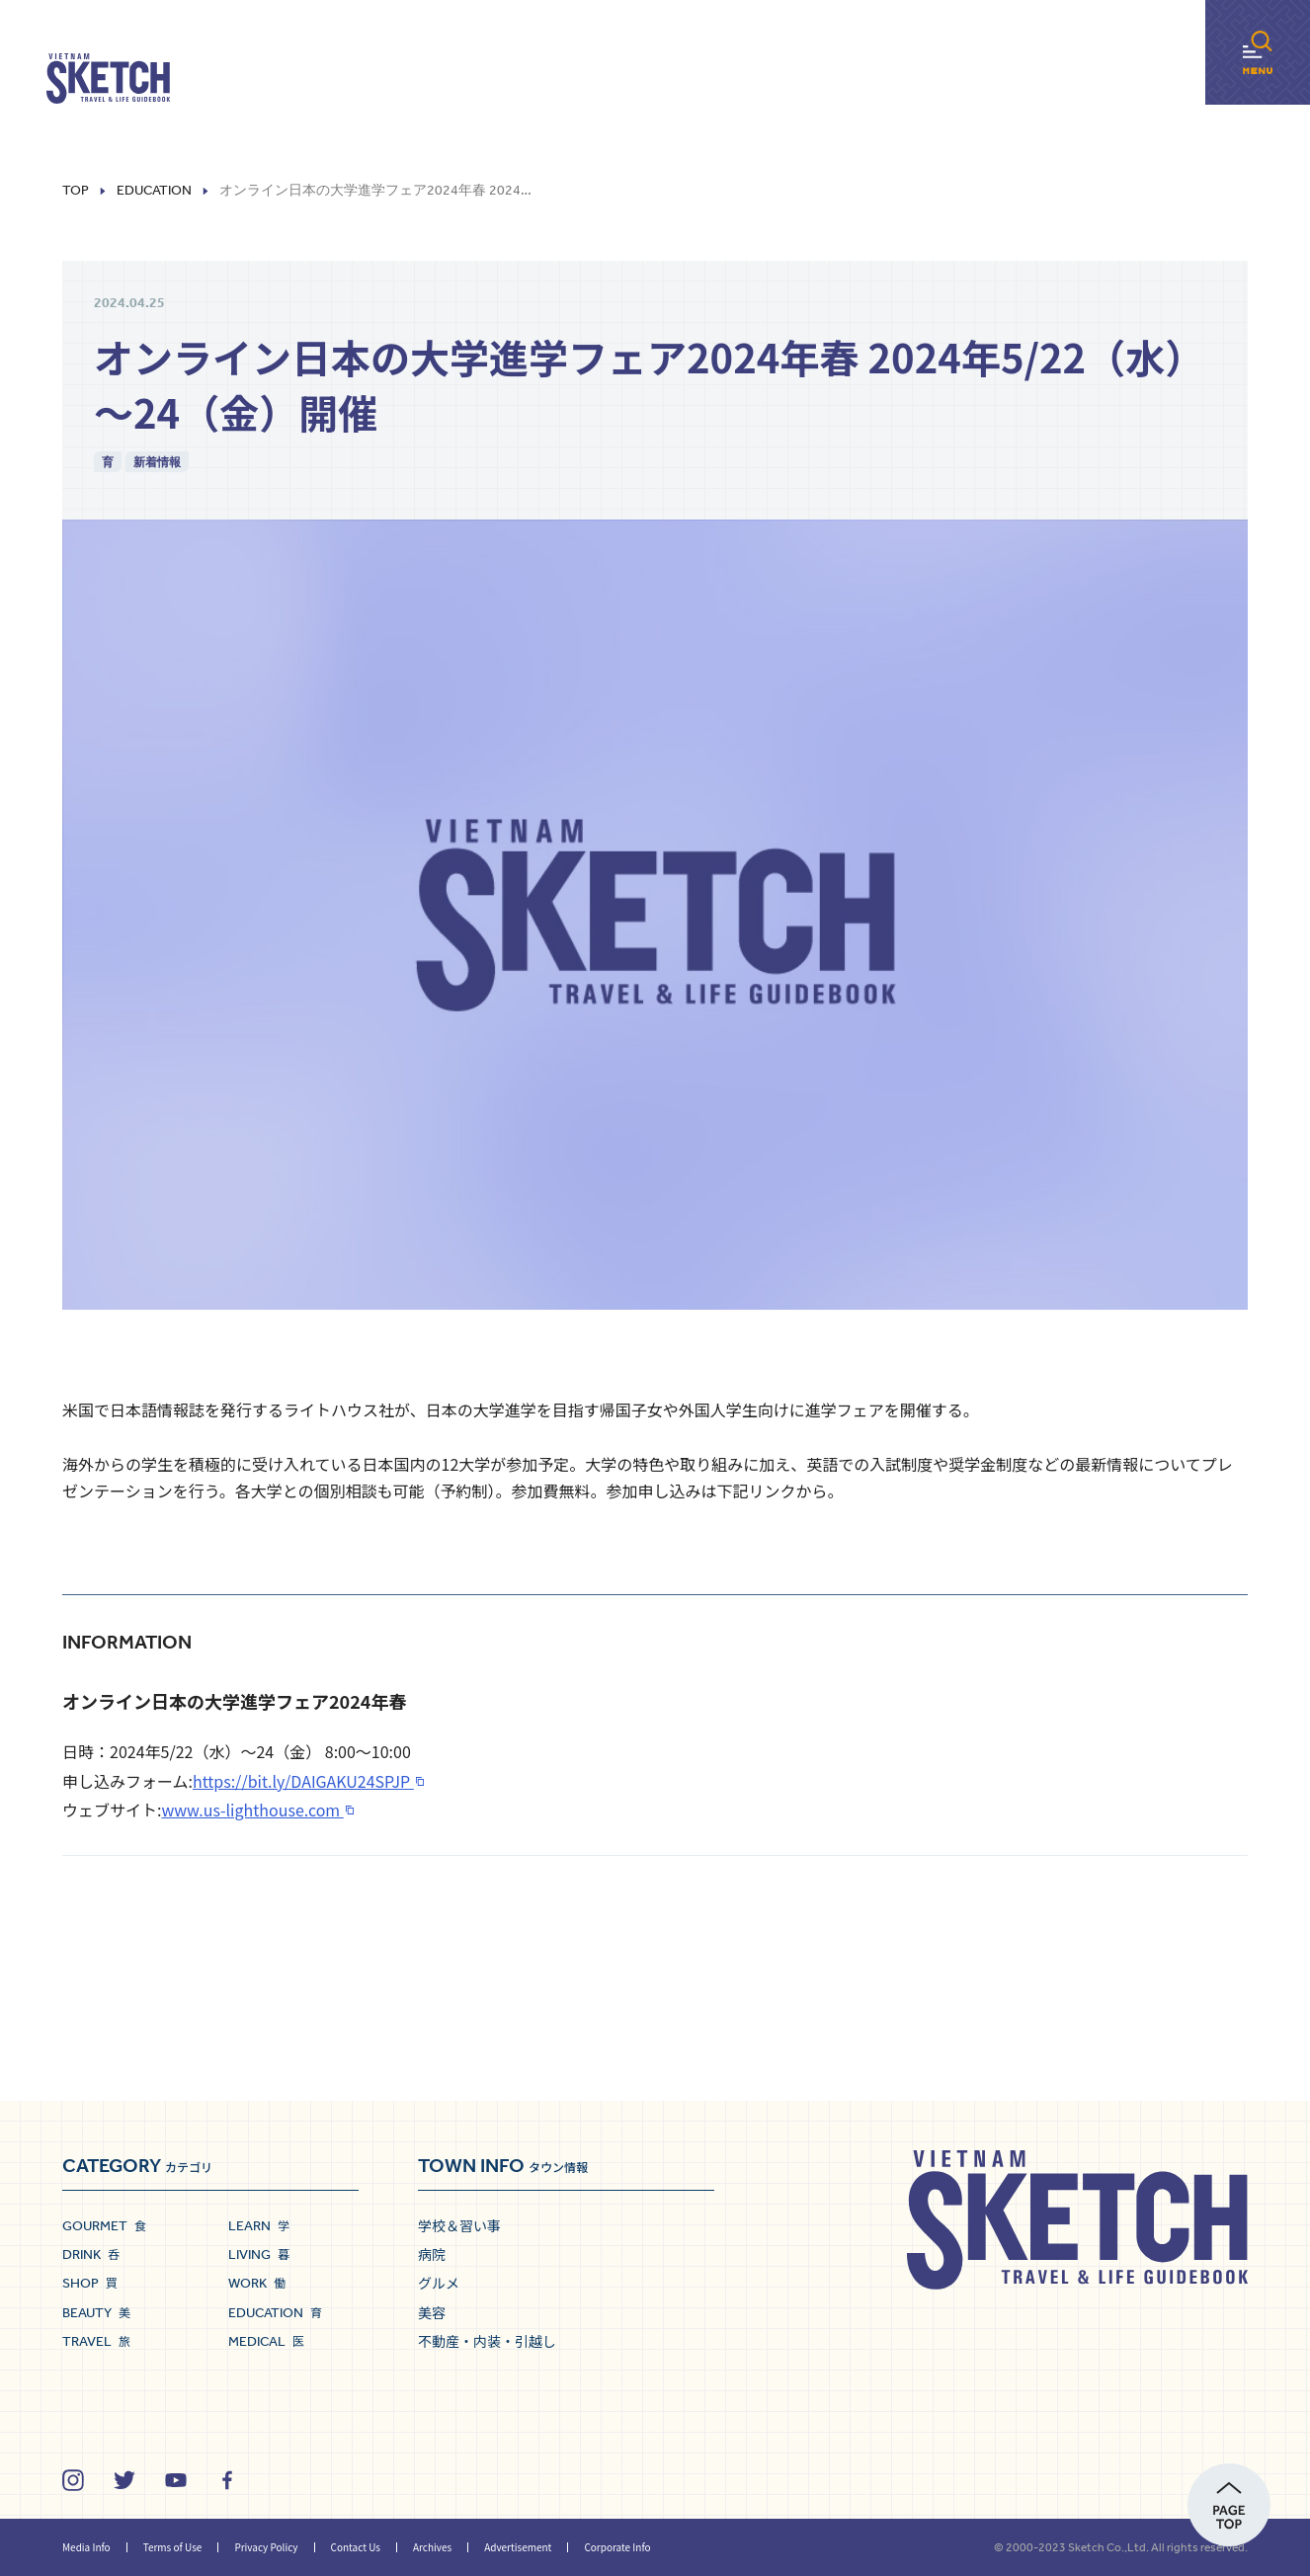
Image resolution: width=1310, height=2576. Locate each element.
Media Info (86, 2546)
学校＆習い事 (459, 2225)
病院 (432, 2254)
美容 (432, 2312)
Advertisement (517, 2546)
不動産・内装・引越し (487, 2341)
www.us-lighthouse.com (252, 1809)
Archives (432, 2546)
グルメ (438, 2283)
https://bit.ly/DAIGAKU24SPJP (303, 1781)
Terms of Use (173, 2546)
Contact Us (355, 2546)
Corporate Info (617, 2546)
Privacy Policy (265, 2546)
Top (75, 191)
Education (154, 191)
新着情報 (157, 461)
